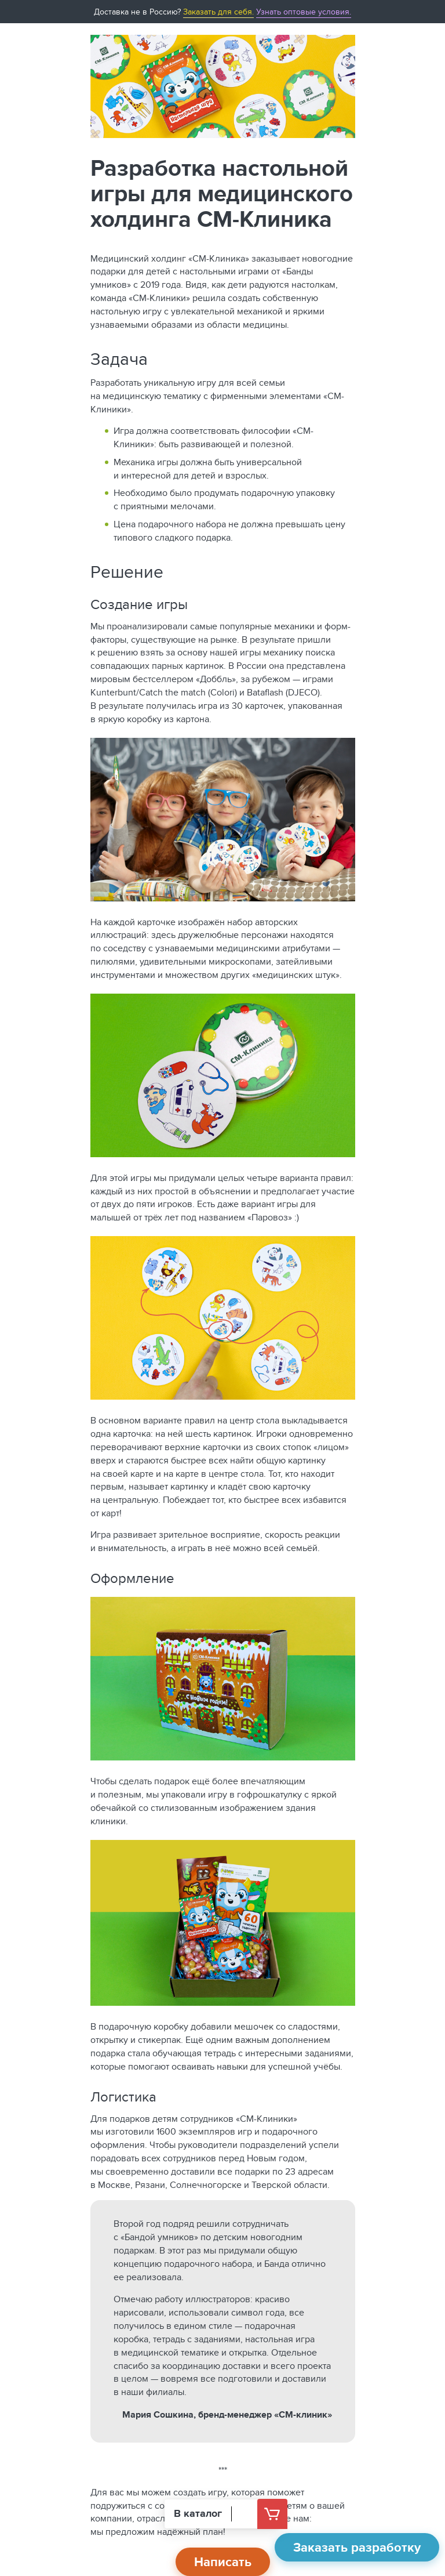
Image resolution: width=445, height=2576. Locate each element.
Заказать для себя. (218, 11)
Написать (222, 2561)
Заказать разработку (357, 2547)
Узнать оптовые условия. (303, 11)
